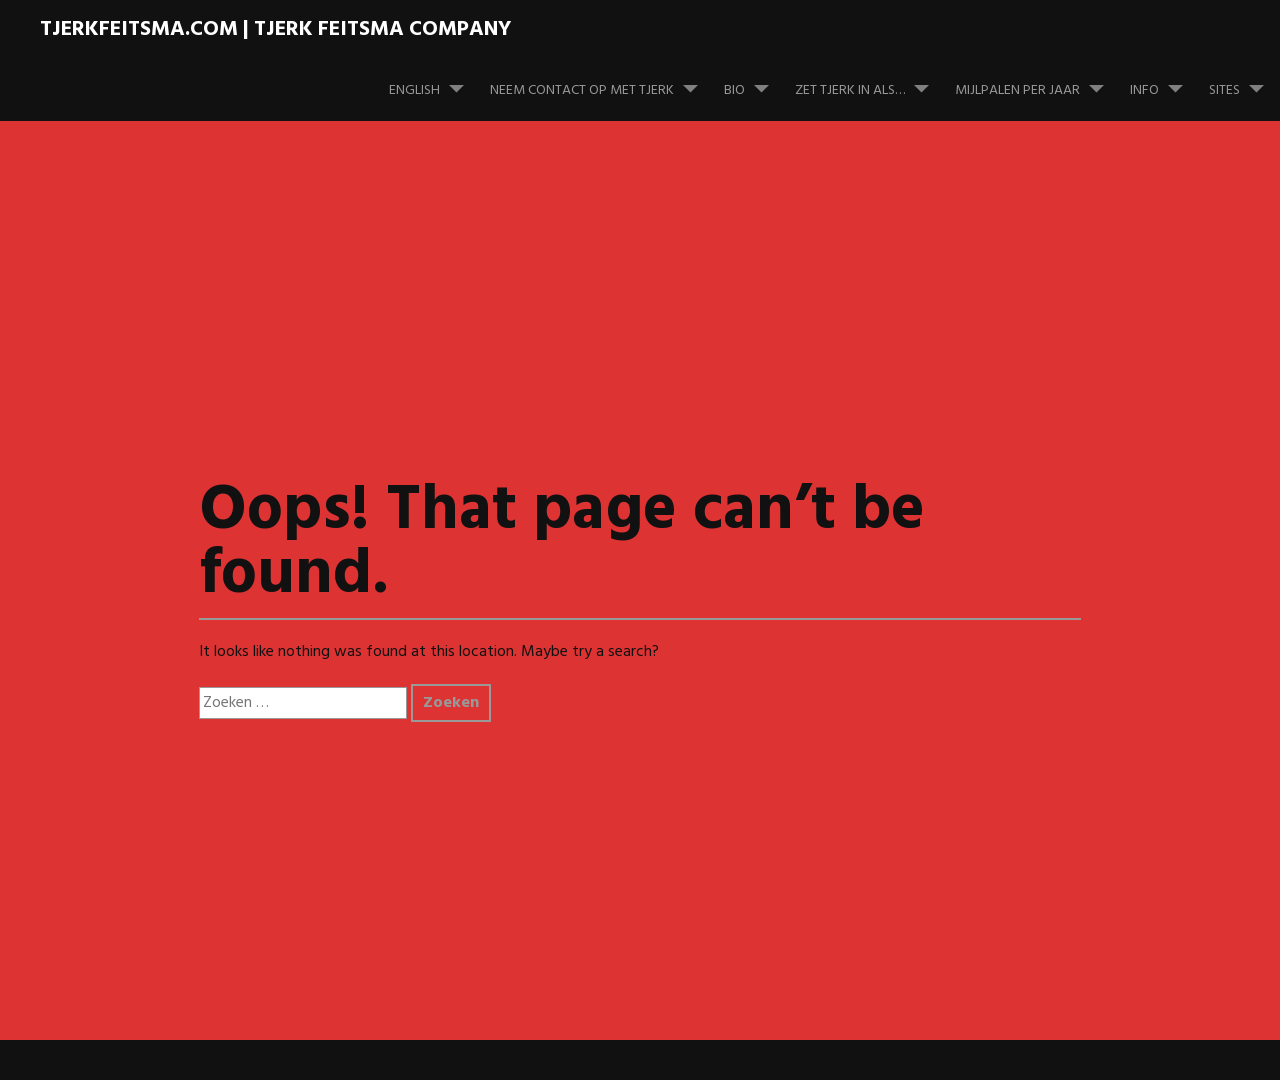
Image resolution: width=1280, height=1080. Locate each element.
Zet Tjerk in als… (870, 81)
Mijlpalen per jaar (1037, 81)
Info (1164, 81)
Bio (754, 81)
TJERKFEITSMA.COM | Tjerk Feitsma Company (275, 29)
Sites (1244, 81)
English (434, 81)
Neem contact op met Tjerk (602, 81)
